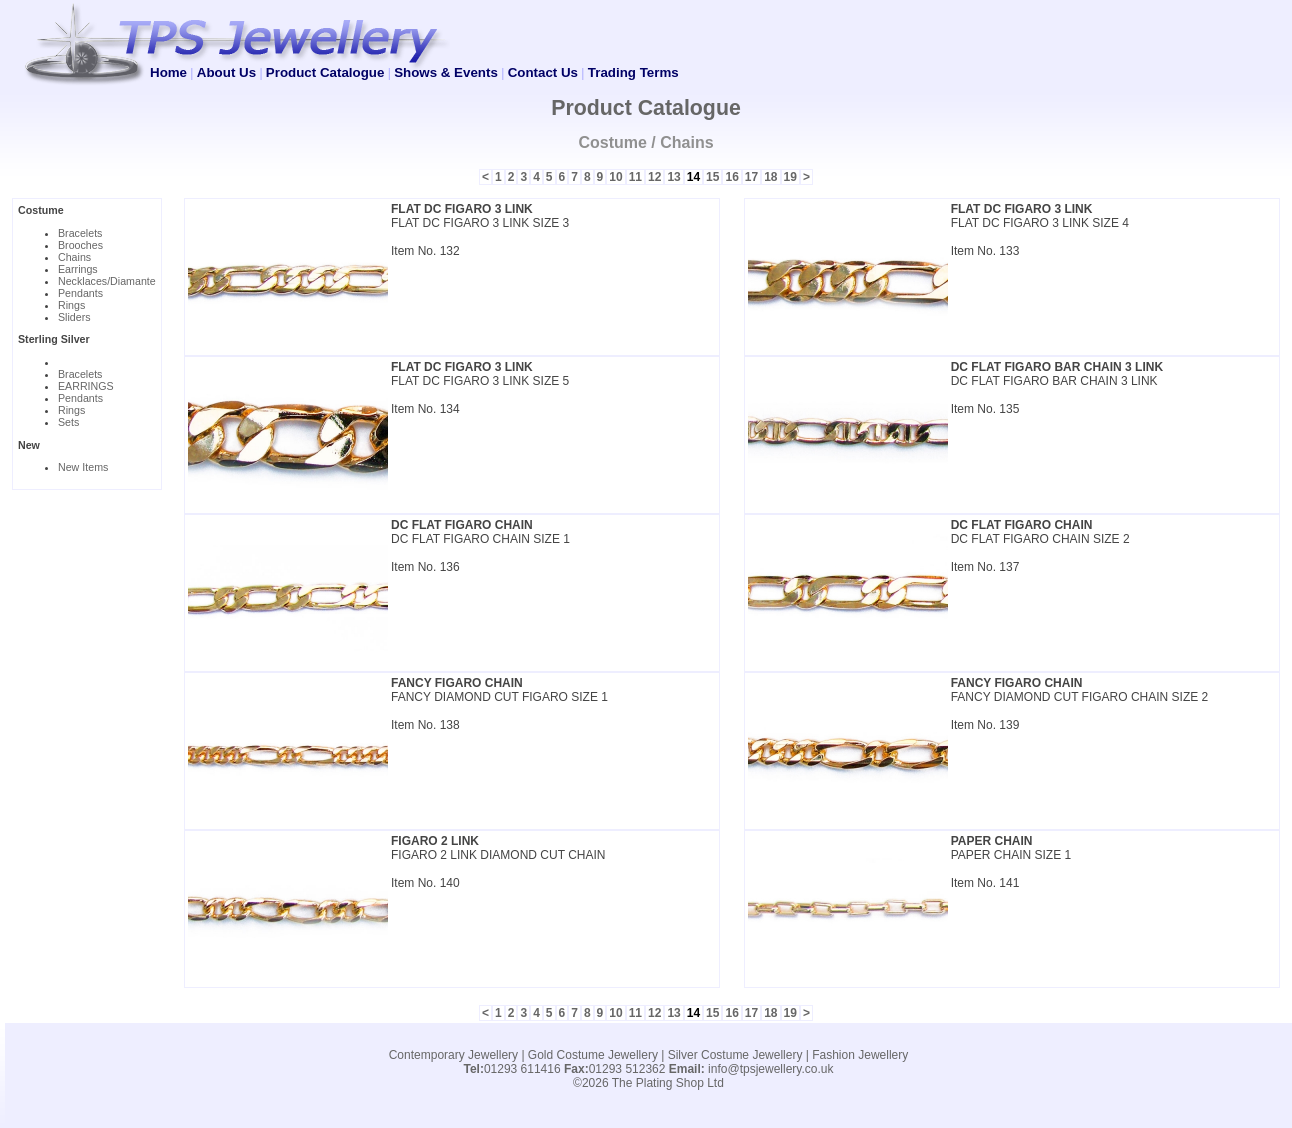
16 (731, 177)
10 (615, 177)
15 (712, 177)
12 (654, 177)
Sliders (74, 317)
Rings (71, 305)
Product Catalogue (325, 72)
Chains (74, 257)
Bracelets (80, 233)
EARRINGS (86, 386)
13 (673, 177)
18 (770, 177)
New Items (83, 467)
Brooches (80, 245)
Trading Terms (633, 72)
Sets (68, 422)
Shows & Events (446, 72)
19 (790, 177)
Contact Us (543, 72)
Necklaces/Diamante (107, 281)
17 (751, 177)
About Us (226, 72)
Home (168, 72)
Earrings (78, 269)
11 (635, 177)
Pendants (80, 293)
